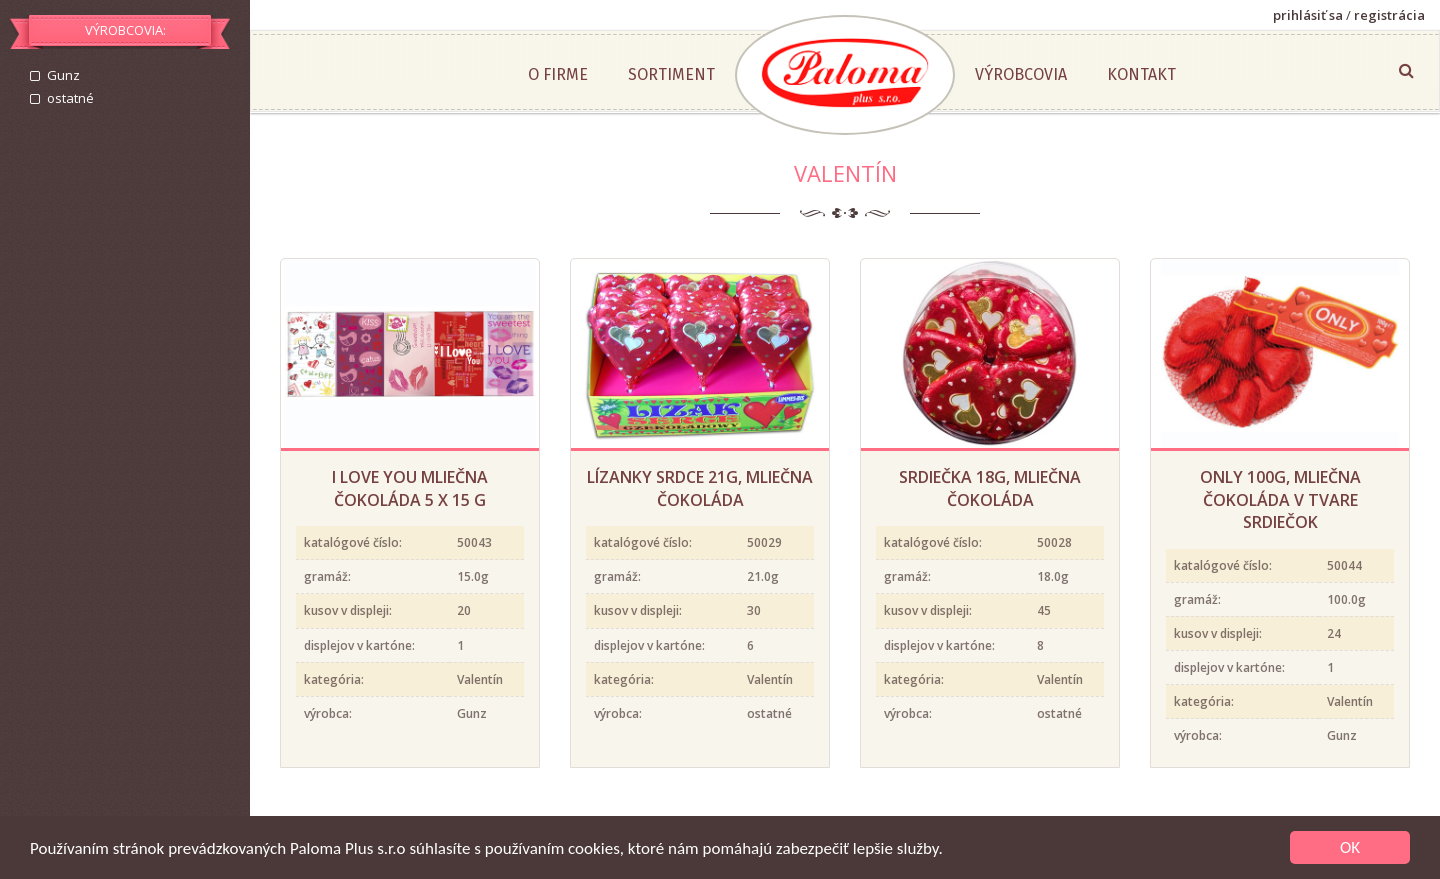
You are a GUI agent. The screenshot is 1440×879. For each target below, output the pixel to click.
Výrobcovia (1021, 74)
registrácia (1389, 15)
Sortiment (671, 74)
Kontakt (1141, 74)
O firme (558, 74)
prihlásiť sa (1308, 15)
